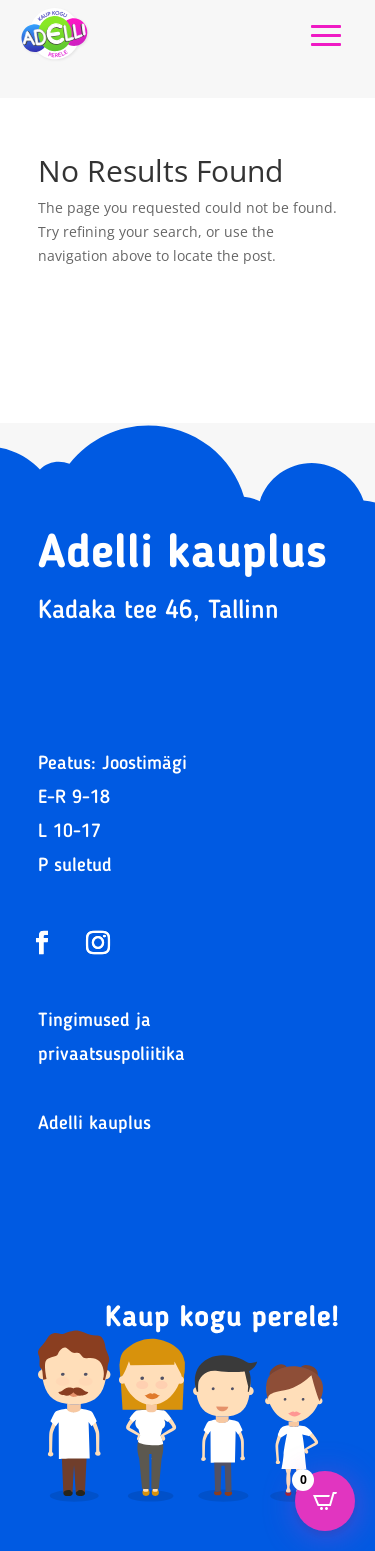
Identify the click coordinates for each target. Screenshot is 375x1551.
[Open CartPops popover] (325, 1501)
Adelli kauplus (94, 1124)
